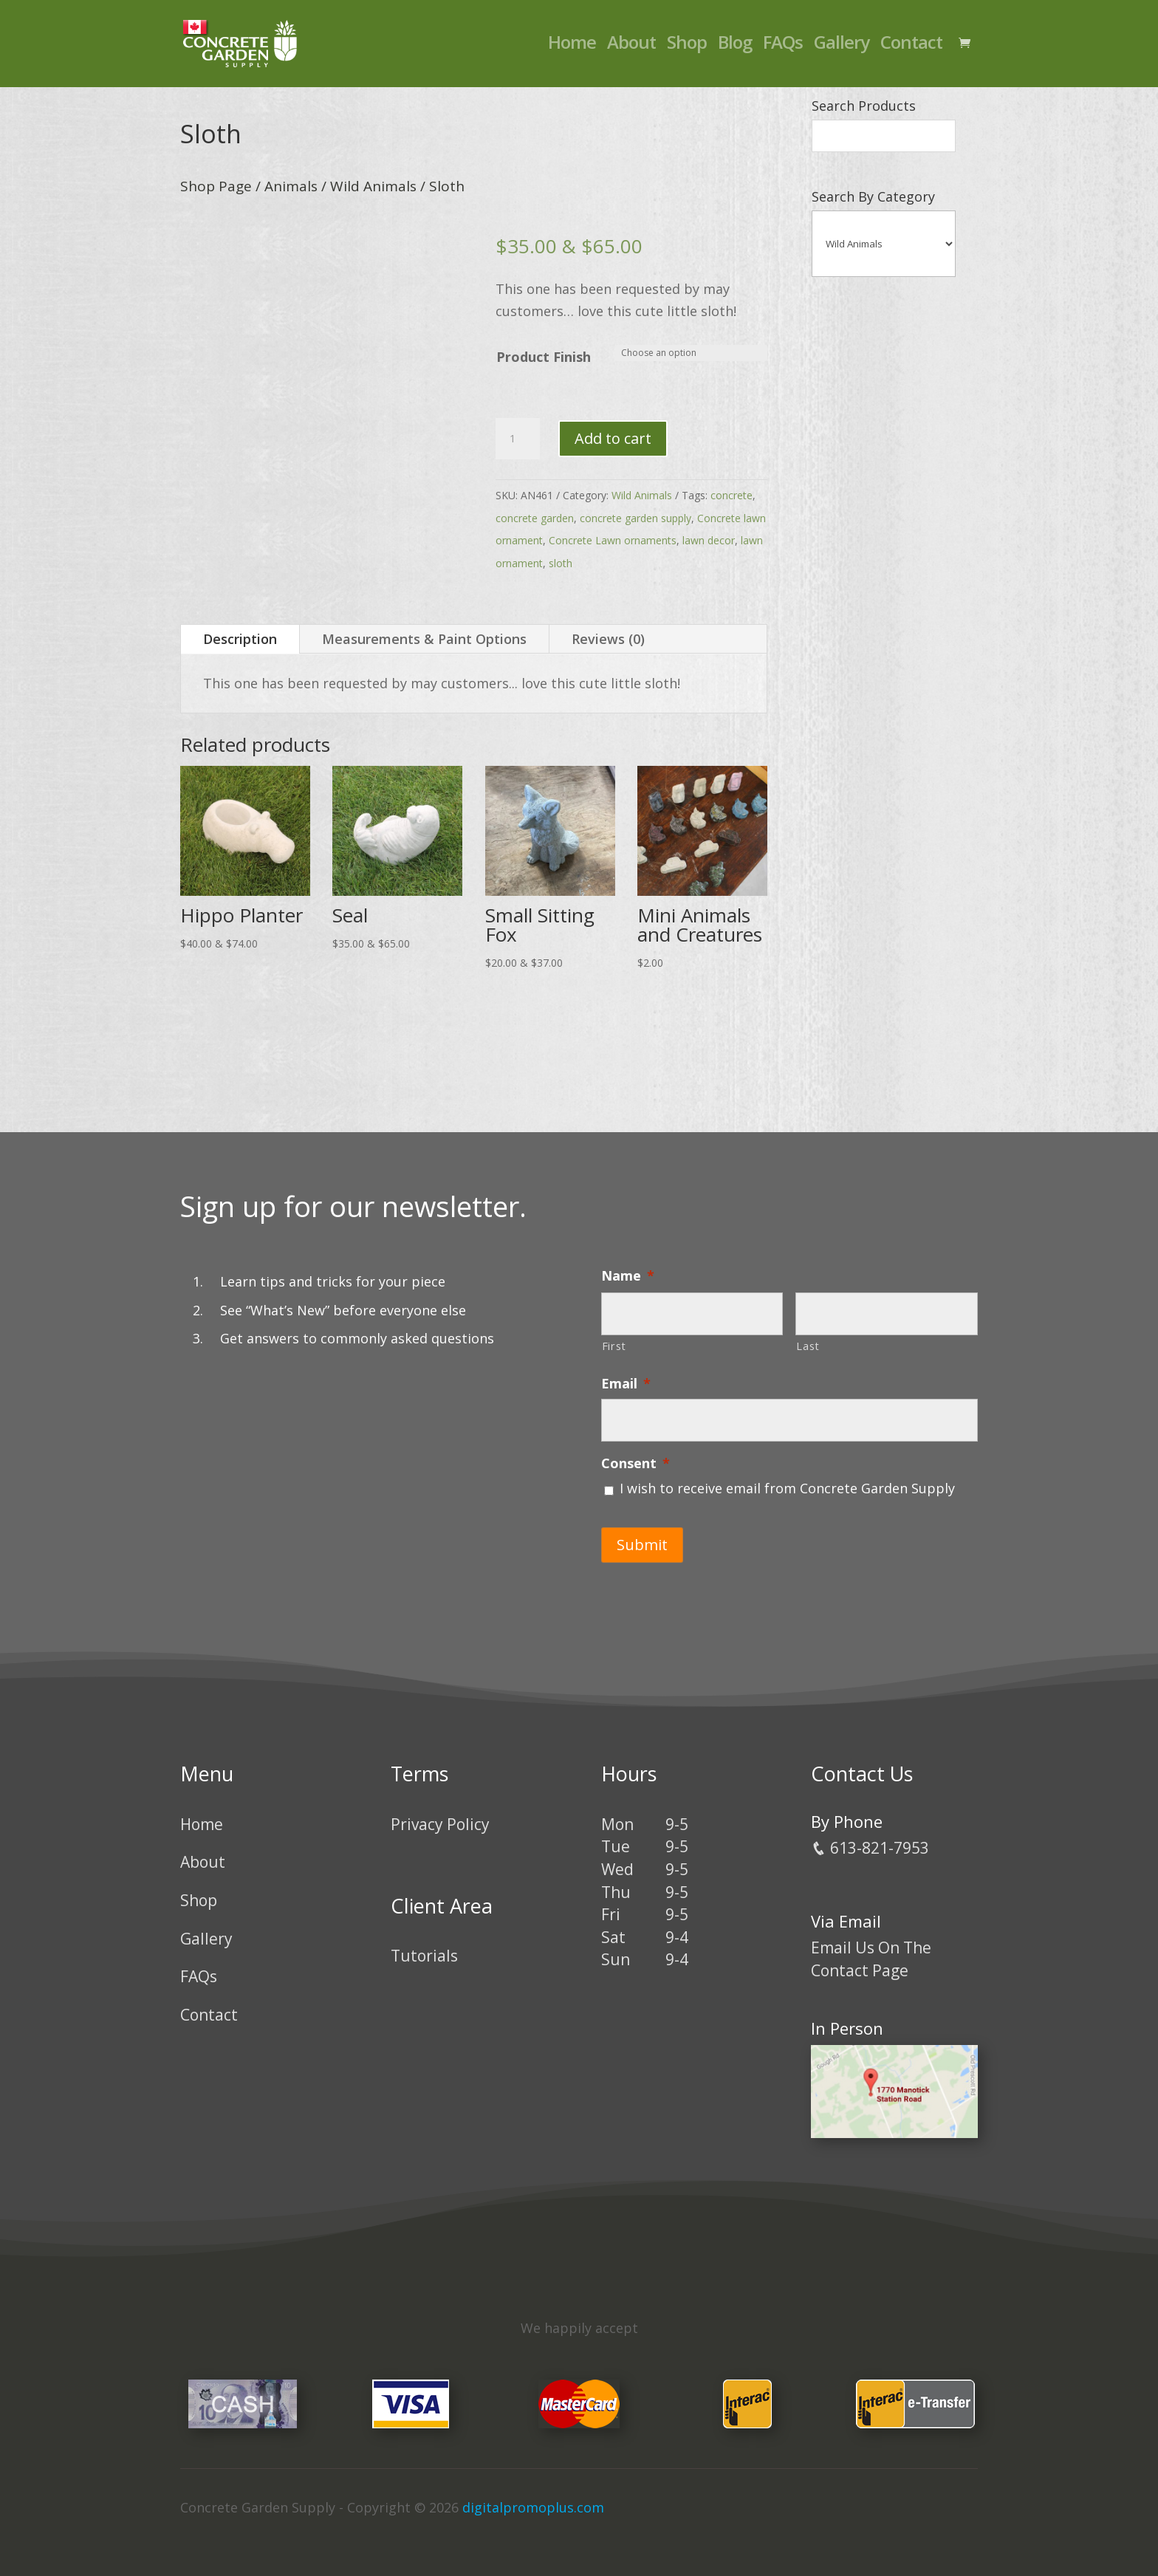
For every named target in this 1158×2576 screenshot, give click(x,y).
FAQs (783, 48)
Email (626, 1383)
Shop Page (216, 186)
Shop (687, 48)
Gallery (841, 48)
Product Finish (543, 357)
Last (808, 1345)
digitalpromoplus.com (533, 2498)
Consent (635, 1463)
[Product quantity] (518, 438)
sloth (560, 563)
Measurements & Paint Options (424, 639)
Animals (291, 186)
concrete (731, 495)
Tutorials (424, 1946)
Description (240, 639)
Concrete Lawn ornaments (612, 540)
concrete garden (535, 518)
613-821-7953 (870, 1838)
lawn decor (708, 540)
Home (572, 48)
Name (627, 1275)
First (614, 1345)
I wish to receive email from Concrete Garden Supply (787, 1488)
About (631, 48)
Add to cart (613, 438)
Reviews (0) (608, 639)
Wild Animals (373, 186)
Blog (735, 48)
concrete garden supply (635, 518)
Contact (911, 48)
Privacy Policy (440, 1814)
